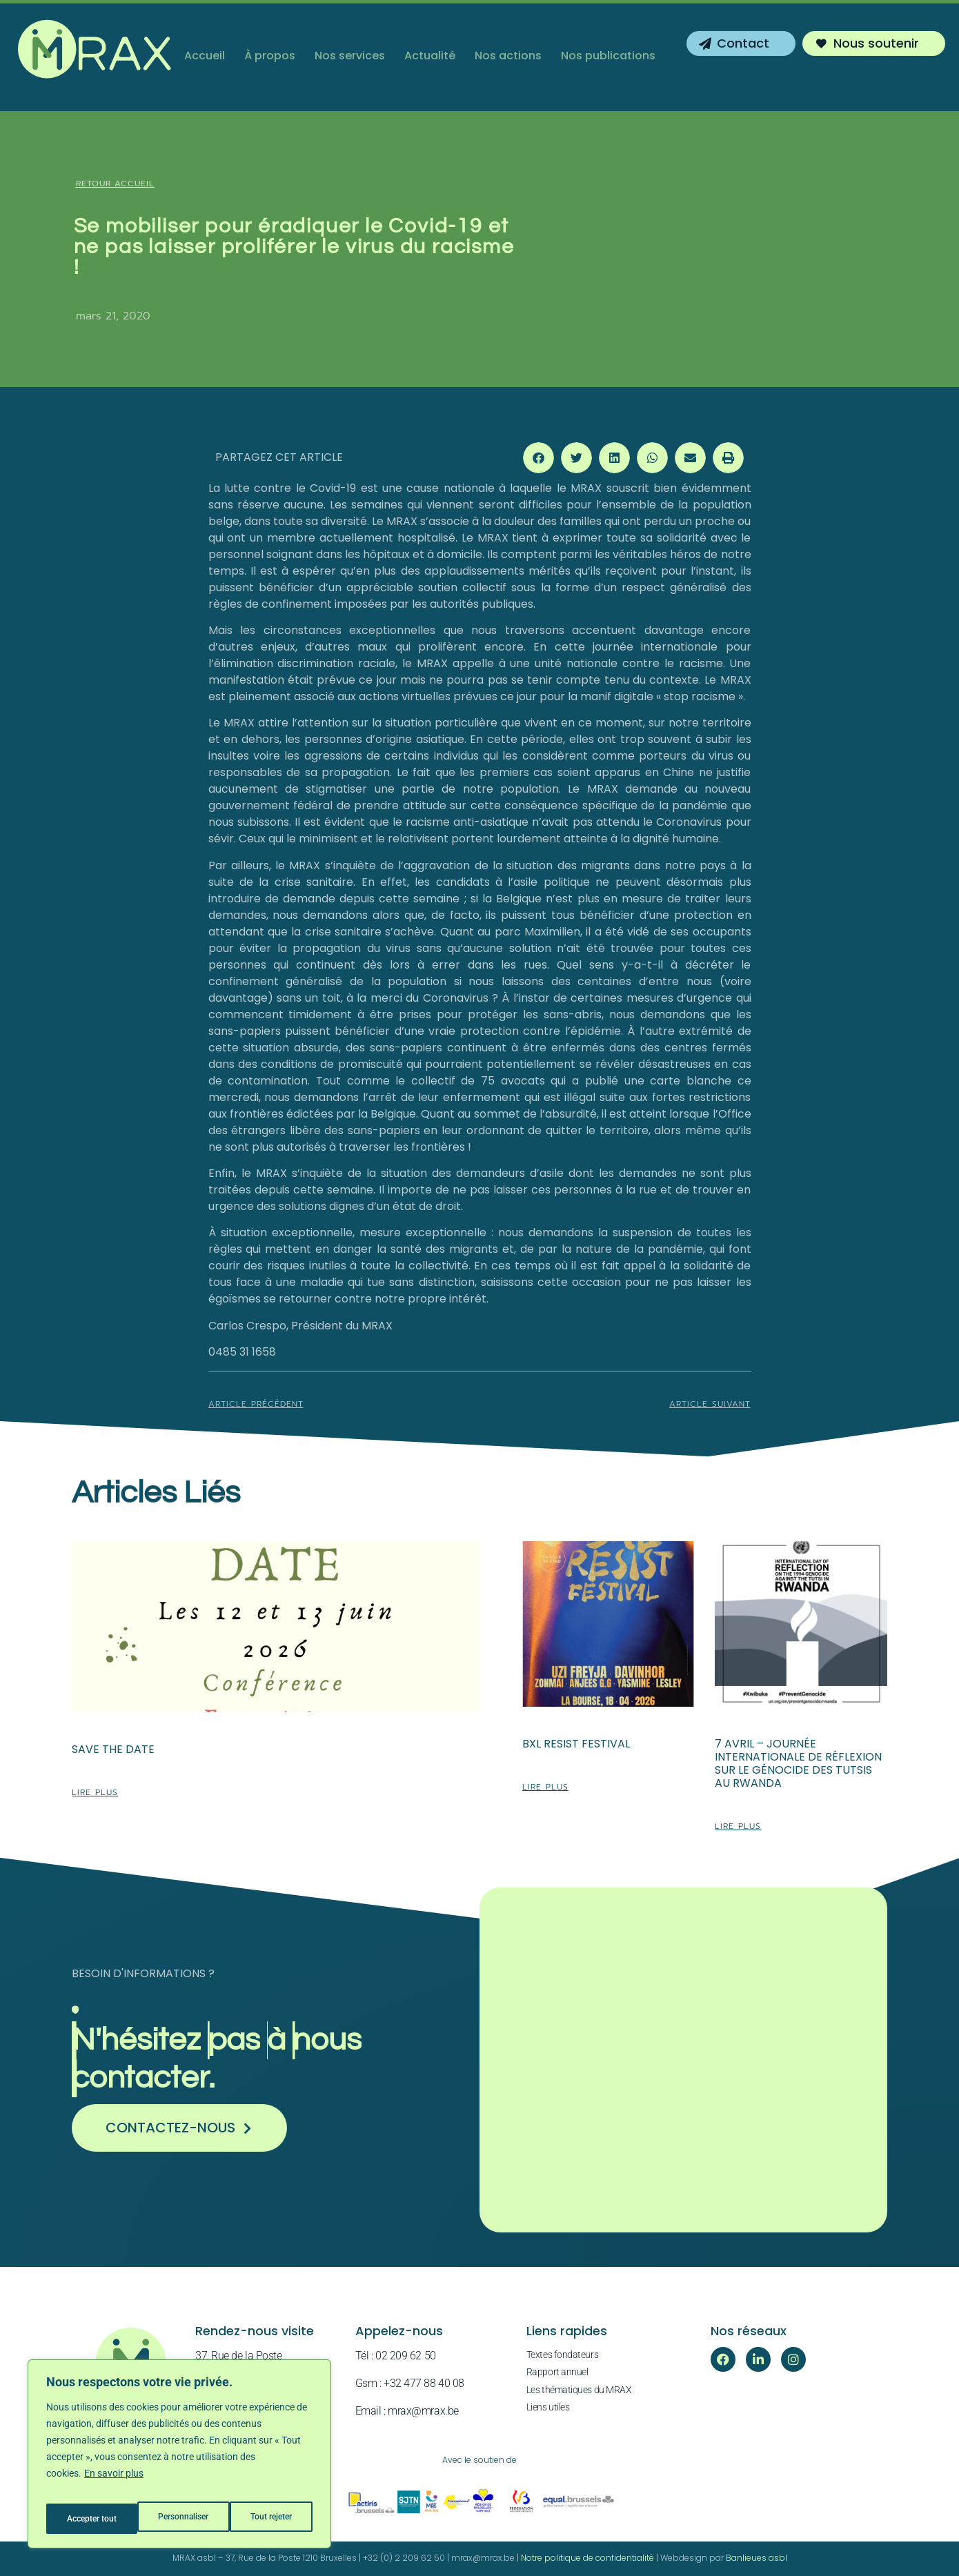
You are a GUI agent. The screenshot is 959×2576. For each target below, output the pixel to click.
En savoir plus (114, 2484)
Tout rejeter (180, 2518)
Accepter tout (269, 2518)
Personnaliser (90, 2518)
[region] (179, 2459)
